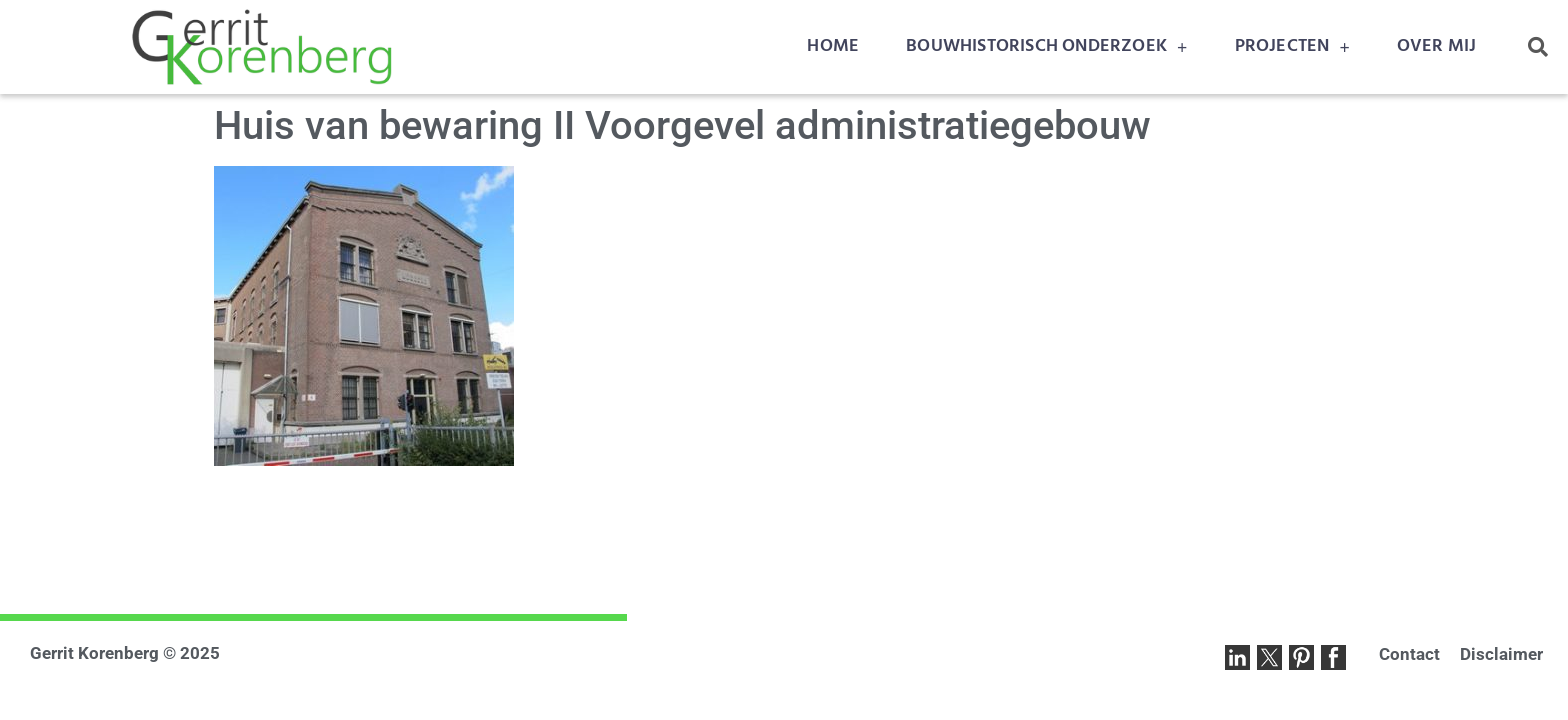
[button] (1538, 47)
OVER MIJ (1437, 46)
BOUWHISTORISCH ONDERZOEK (1046, 47)
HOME (833, 46)
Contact (1409, 654)
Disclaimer (1501, 654)
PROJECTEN (1292, 47)
